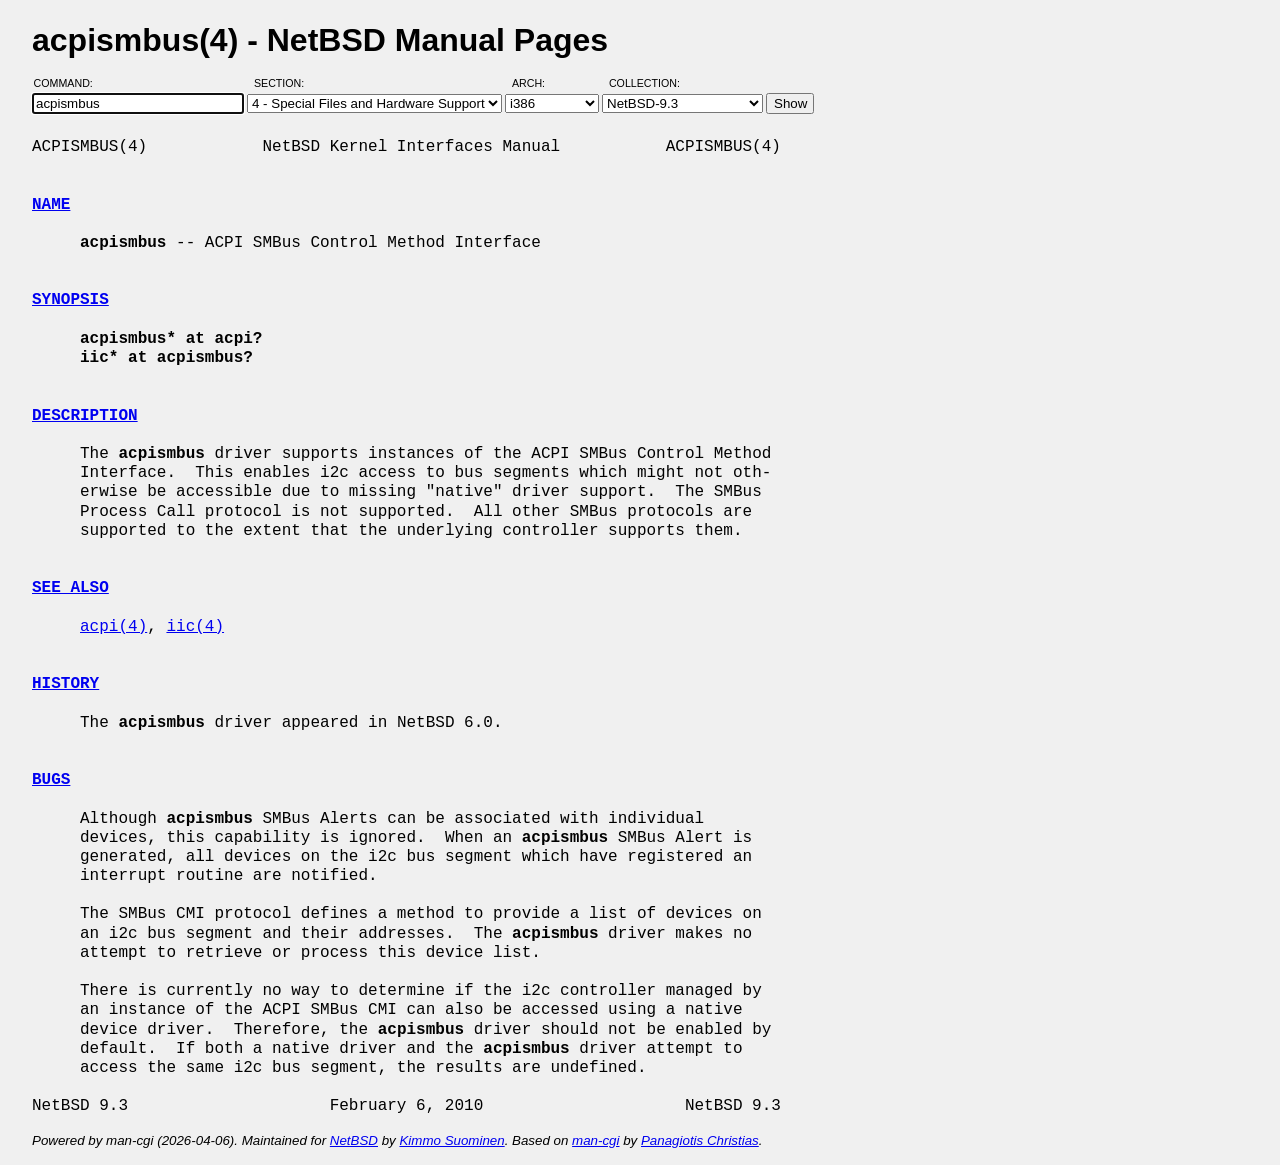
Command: (69, 83)
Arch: (537, 83)
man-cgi (595, 1140)
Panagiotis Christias (700, 1140)
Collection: (644, 83)
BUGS (51, 780)
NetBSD (354, 1140)
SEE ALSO (70, 588)
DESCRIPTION (85, 416)
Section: (283, 83)
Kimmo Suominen (451, 1140)
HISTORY (65, 684)
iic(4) (195, 627)
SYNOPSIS (70, 300)
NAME (51, 205)
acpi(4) (113, 627)
